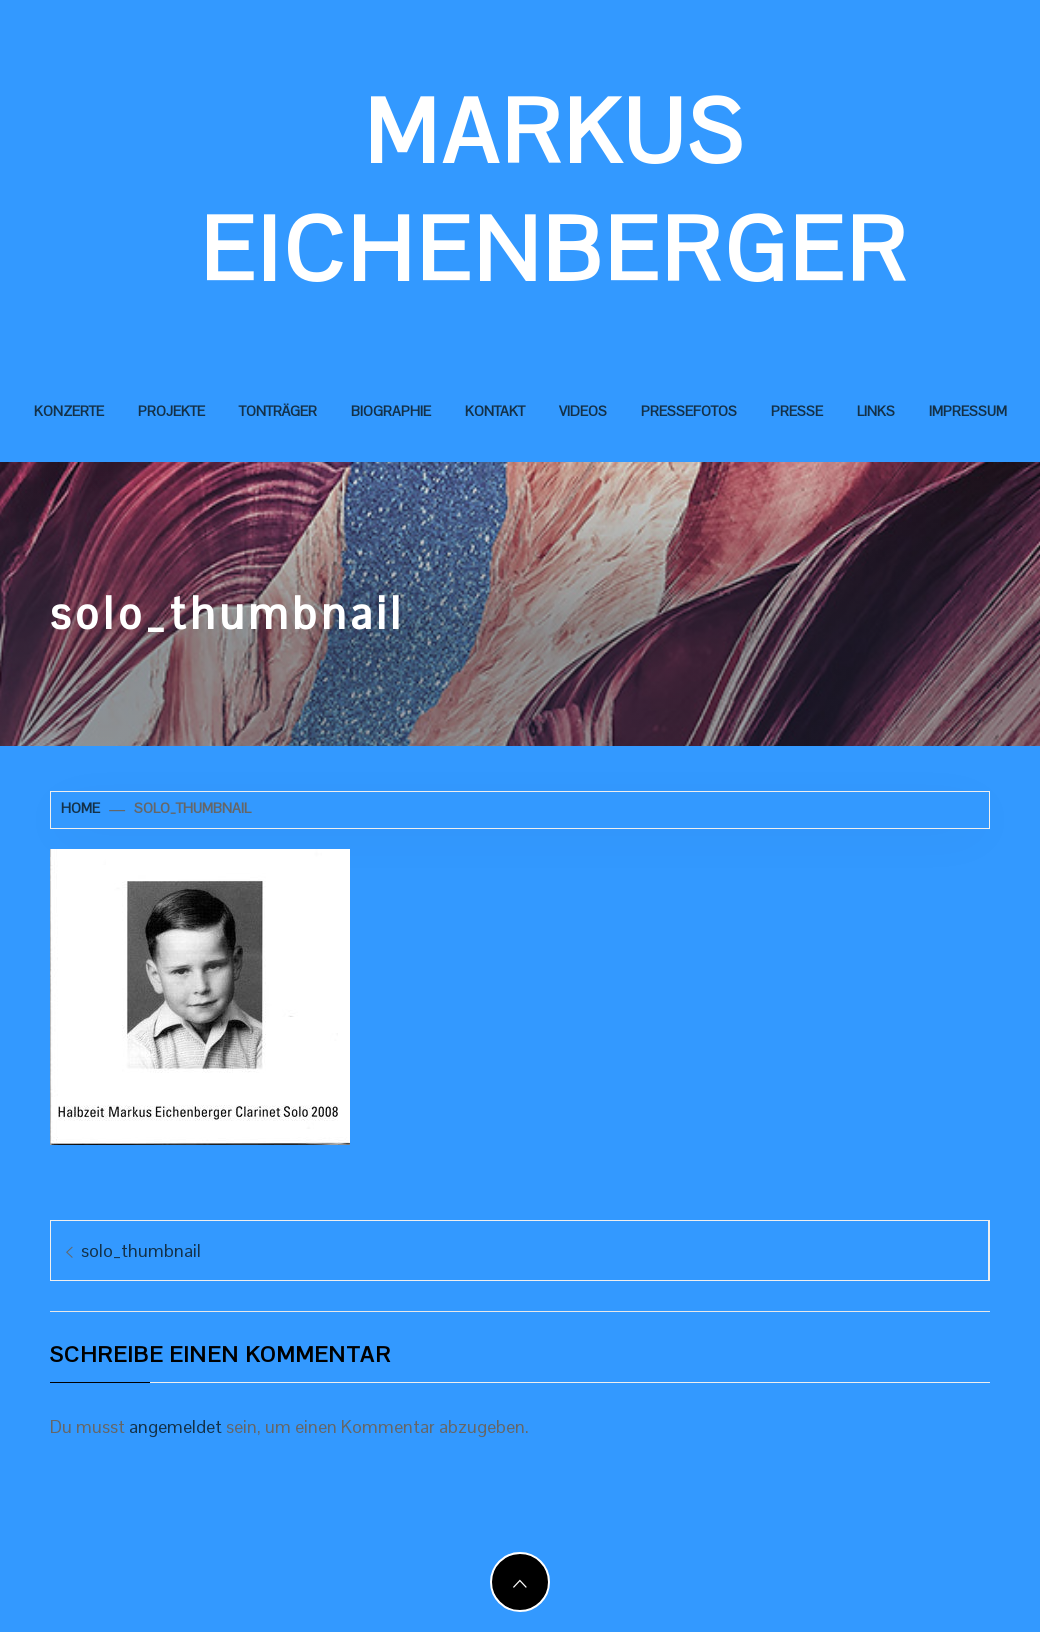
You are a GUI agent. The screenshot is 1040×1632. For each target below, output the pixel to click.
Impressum (968, 411)
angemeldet (175, 1426)
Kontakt (495, 411)
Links (876, 411)
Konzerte (69, 411)
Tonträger (278, 411)
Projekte (171, 411)
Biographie (391, 411)
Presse (797, 411)
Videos (583, 411)
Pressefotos (689, 411)
